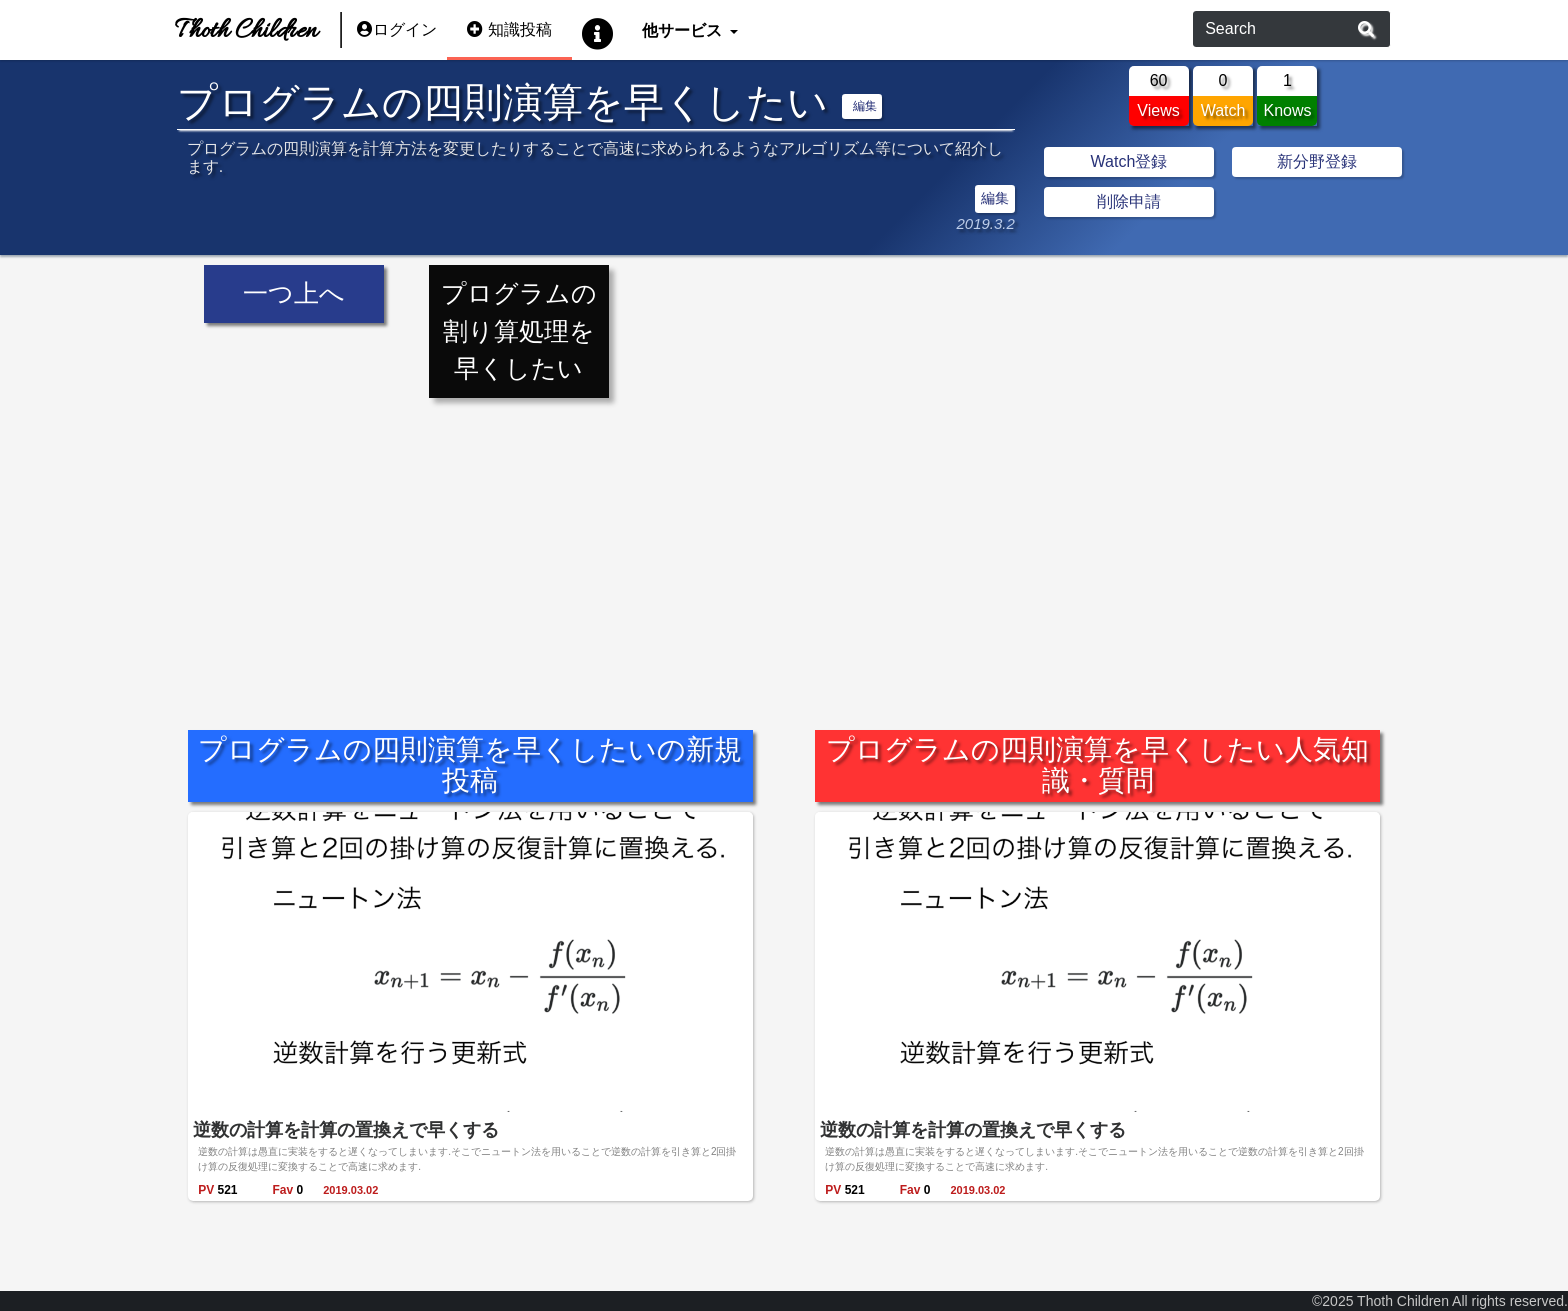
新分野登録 (1317, 161)
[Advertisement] (784, 549)
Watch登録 (1129, 161)
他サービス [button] (683, 29)
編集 (865, 106)
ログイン (397, 29)
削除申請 (1129, 201)
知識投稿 (509, 29)
